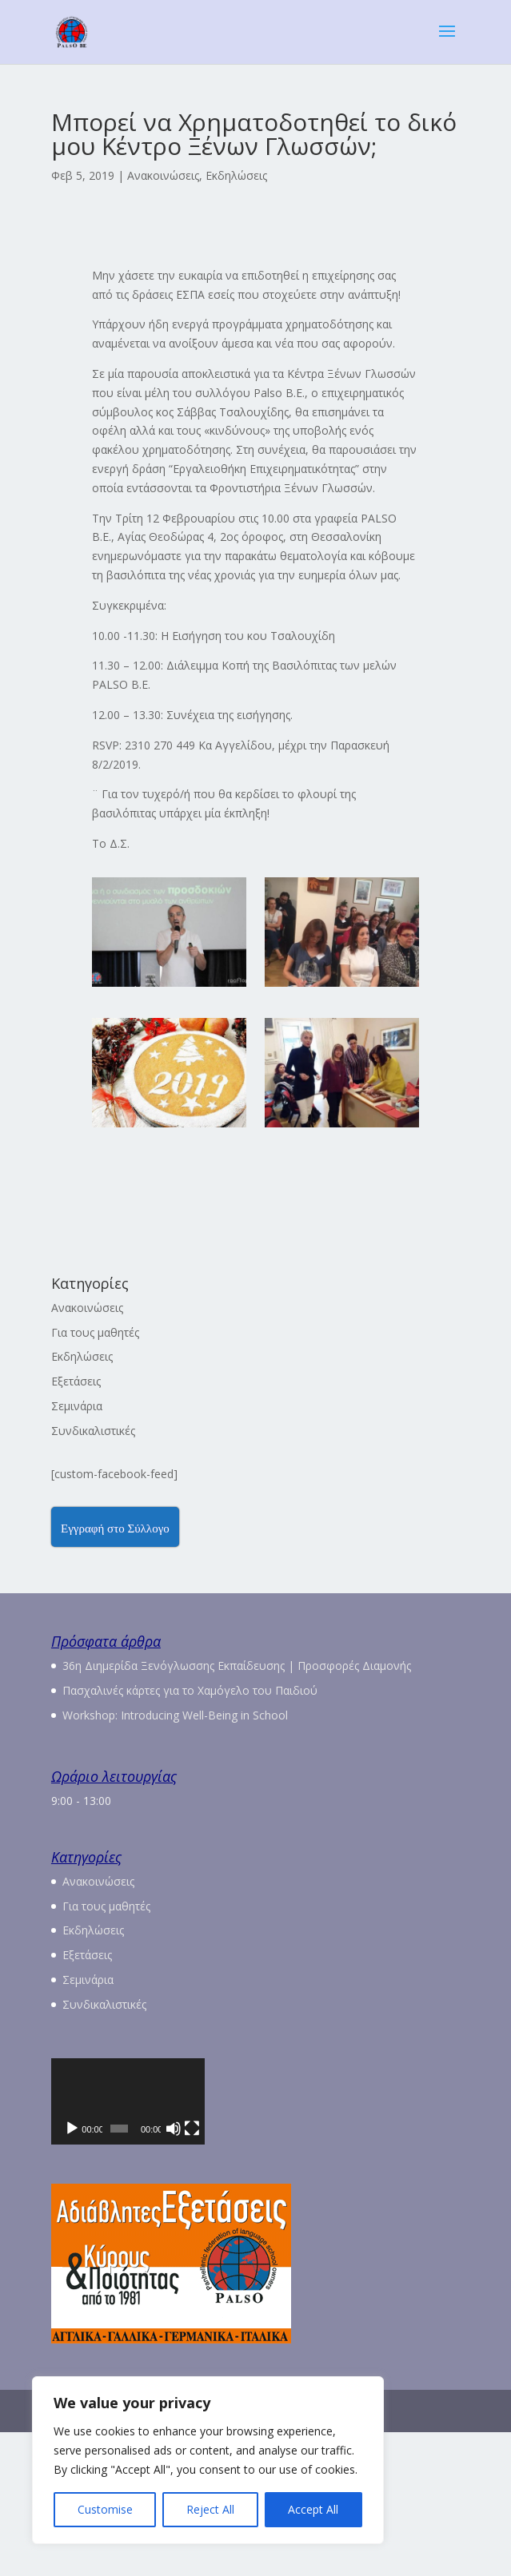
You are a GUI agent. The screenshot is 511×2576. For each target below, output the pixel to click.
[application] (255, 2173)
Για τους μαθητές (95, 1332)
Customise (105, 2509)
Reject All (210, 2509)
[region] (208, 2460)
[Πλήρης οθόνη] (439, 2272)
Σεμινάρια (76, 1405)
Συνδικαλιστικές (93, 1430)
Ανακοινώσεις (163, 175)
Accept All (313, 2509)
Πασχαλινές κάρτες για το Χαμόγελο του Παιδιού (189, 1690)
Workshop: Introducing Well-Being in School (175, 1715)
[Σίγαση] (413, 2272)
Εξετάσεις (76, 1381)
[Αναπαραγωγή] (72, 2272)
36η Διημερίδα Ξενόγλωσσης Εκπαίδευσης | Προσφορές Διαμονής (236, 1665)
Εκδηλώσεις (236, 175)
